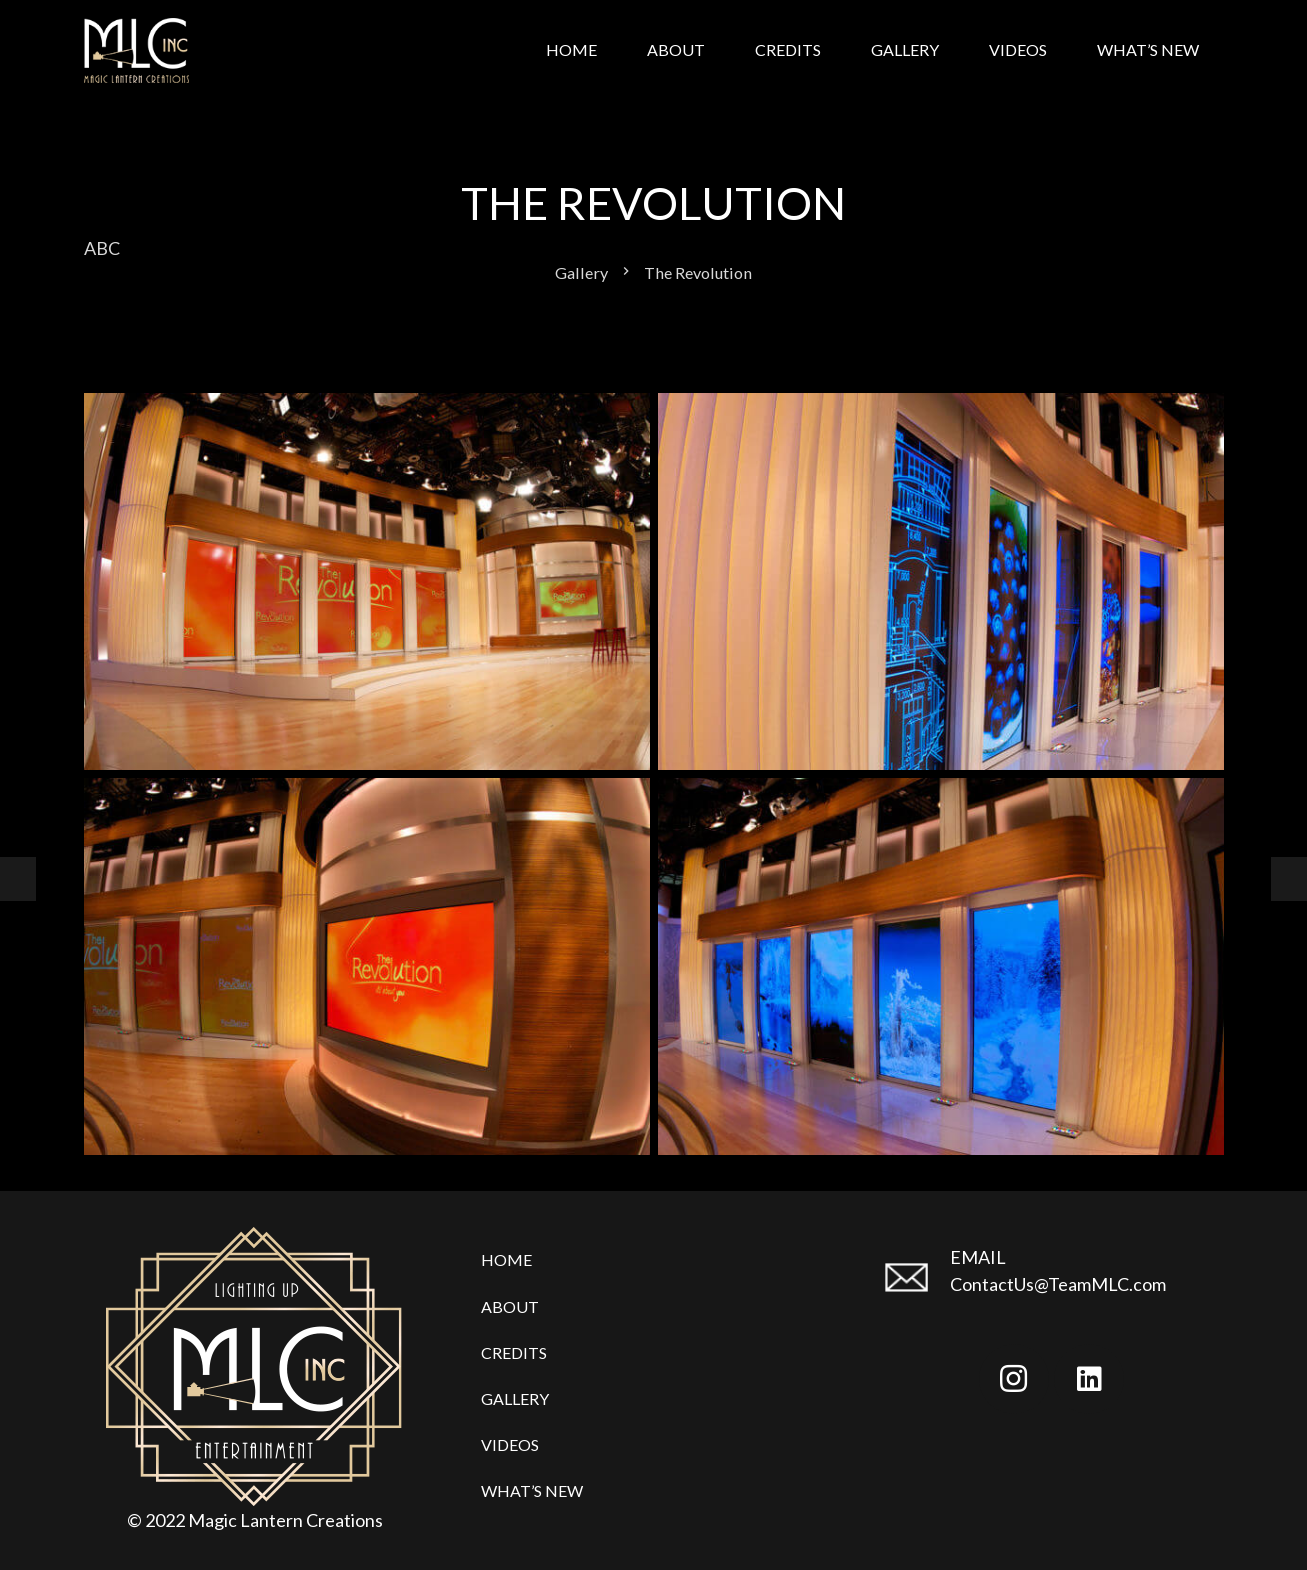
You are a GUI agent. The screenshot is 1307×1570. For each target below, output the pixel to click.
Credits (514, 1352)
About (510, 1306)
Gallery (515, 1398)
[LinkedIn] (1089, 1379)
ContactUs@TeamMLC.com (1058, 1284)
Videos (510, 1444)
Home (506, 1259)
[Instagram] (1014, 1379)
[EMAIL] (914, 1278)
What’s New (532, 1490)
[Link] (136, 50)
